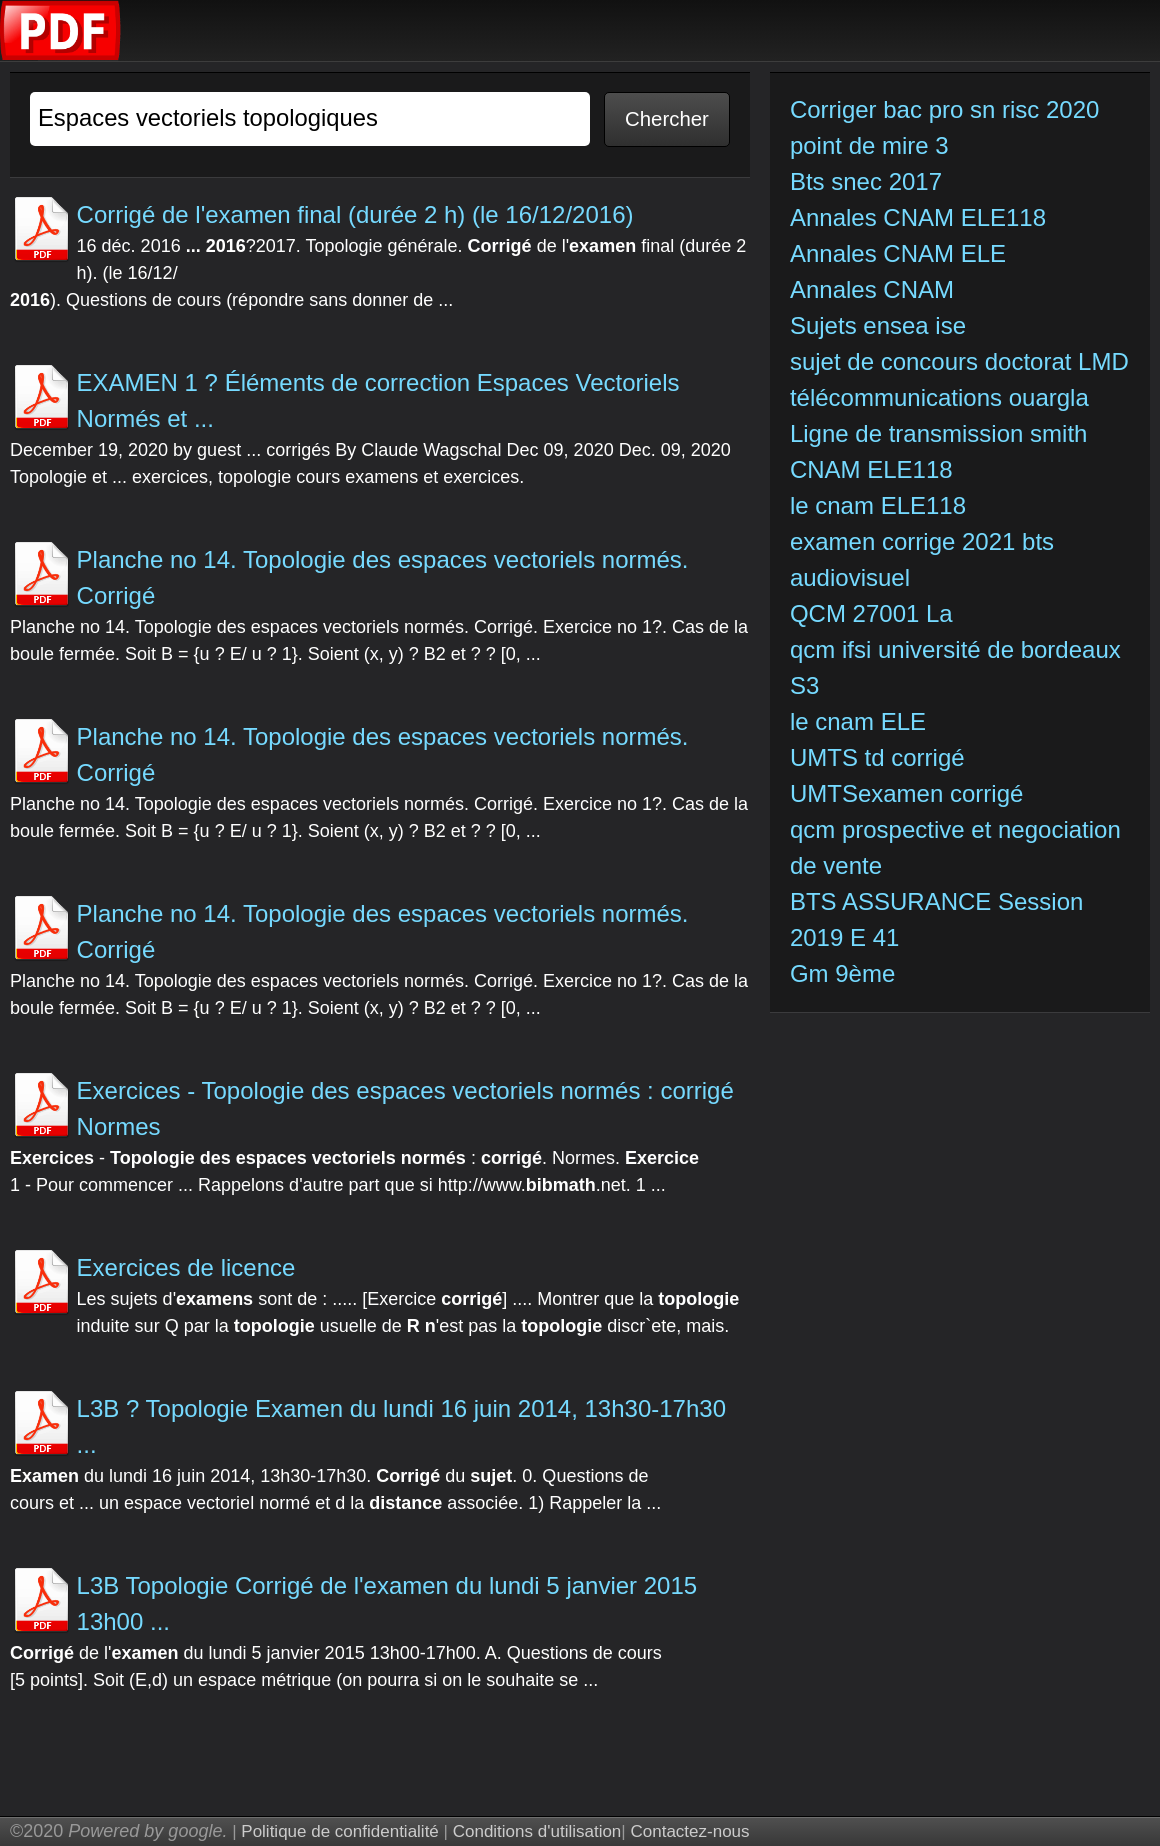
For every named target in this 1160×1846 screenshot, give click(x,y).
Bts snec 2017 (866, 181)
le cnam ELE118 (878, 505)
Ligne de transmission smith (938, 433)
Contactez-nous (689, 1831)
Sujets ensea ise (878, 325)
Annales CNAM (872, 289)
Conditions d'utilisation (537, 1831)
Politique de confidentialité (340, 1831)
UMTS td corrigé (880, 757)
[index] (61, 55)
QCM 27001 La (871, 613)
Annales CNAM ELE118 (918, 217)
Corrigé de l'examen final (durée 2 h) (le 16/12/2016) (355, 214)
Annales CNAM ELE (898, 253)
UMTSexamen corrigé (910, 793)
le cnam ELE (858, 721)
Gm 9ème (842, 973)
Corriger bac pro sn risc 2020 (944, 109)
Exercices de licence (186, 1267)
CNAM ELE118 (871, 469)
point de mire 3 (869, 145)
